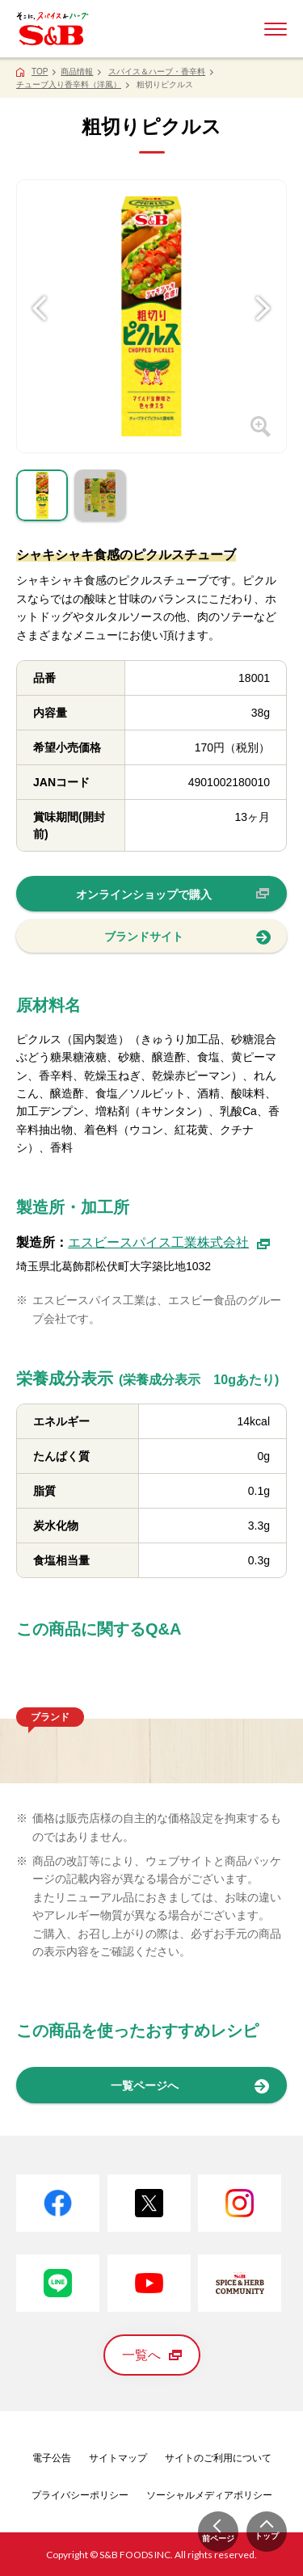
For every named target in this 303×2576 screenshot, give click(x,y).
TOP (40, 71)
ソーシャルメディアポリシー (209, 2495)
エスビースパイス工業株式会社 (169, 1242)
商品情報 (77, 71)
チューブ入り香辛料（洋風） (68, 84)
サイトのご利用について (218, 2458)
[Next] (263, 282)
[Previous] (39, 282)
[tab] (42, 499)
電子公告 (51, 2458)
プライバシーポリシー (80, 2495)
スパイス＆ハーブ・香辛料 (156, 71)
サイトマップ (118, 2458)
